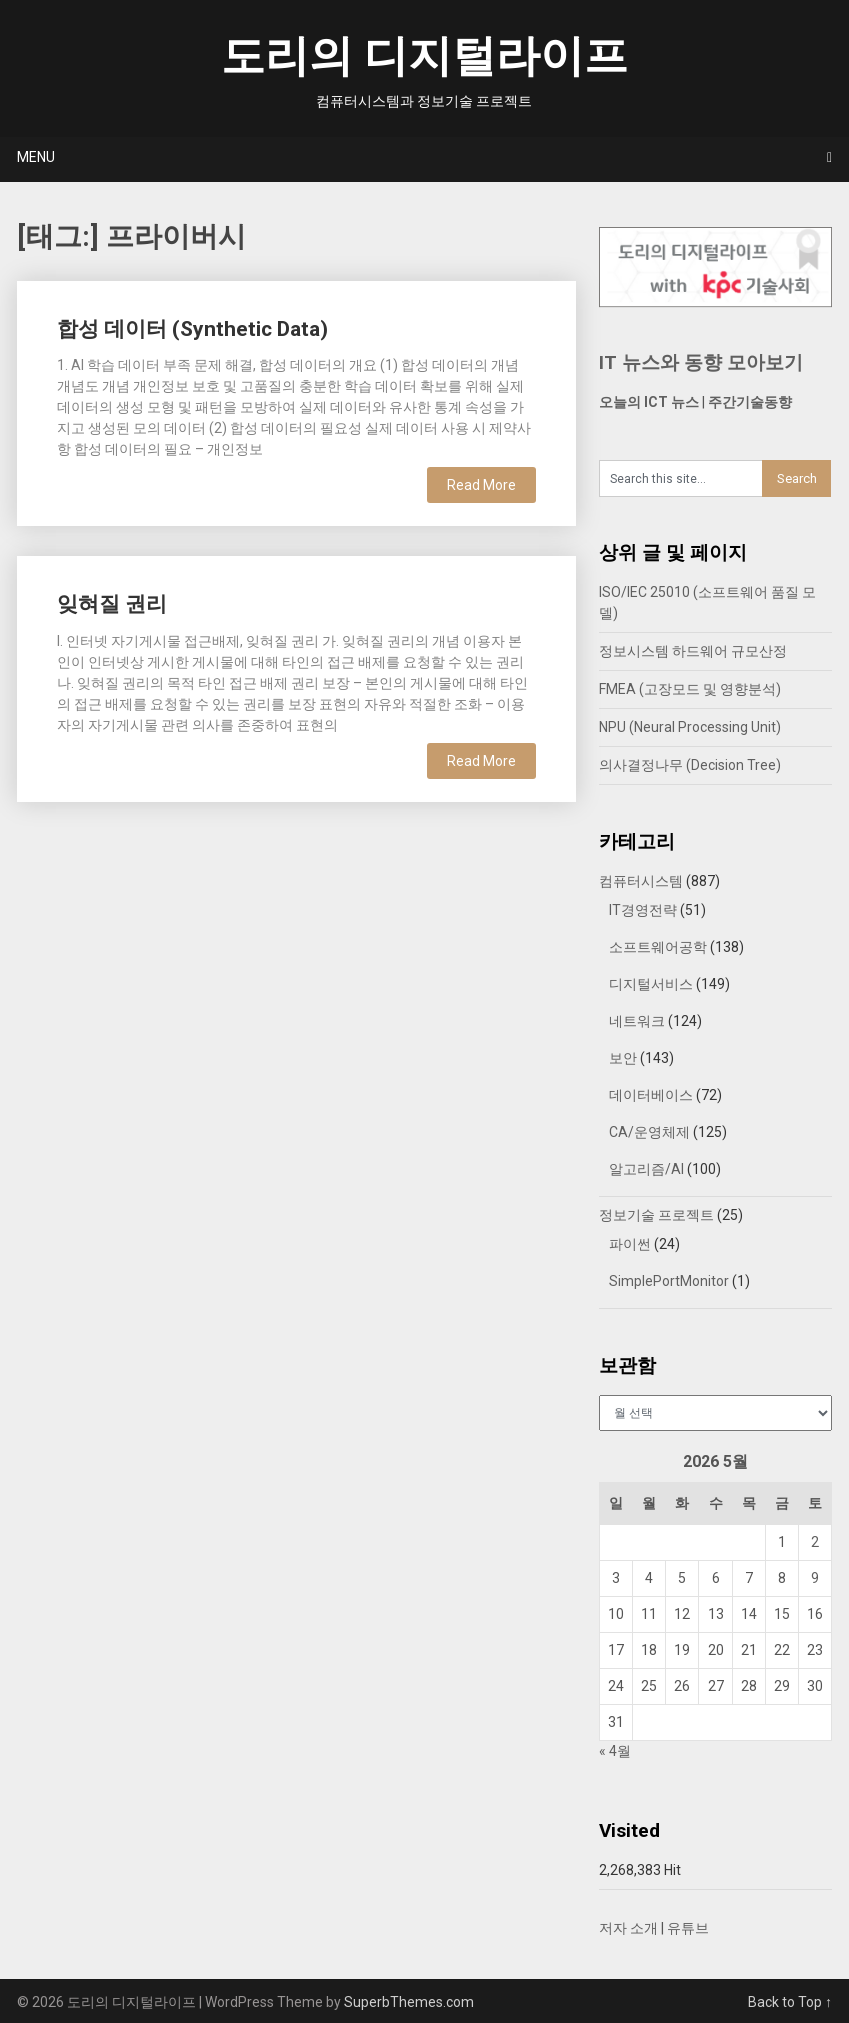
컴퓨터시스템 (641, 881)
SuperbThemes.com (409, 2002)
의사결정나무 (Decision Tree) (690, 765)
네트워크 (637, 1021)
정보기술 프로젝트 (656, 1215)
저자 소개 (628, 1928)
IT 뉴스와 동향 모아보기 (701, 362)
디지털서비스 (651, 984)
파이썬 (630, 1244)
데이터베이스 (651, 1095)
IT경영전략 (643, 910)
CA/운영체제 (649, 1132)
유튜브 (688, 1928)
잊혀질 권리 (112, 604)
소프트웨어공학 (658, 947)
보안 (623, 1058)
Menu (36, 157)
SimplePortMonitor (669, 1281)
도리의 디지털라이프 (424, 56)
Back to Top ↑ (790, 2002)
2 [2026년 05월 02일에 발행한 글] (815, 1542)
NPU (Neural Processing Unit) (690, 727)
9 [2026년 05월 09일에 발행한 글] (815, 1578)
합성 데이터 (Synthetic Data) (192, 329)
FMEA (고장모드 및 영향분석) (690, 689)
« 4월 (615, 1751)
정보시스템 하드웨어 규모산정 (693, 651)
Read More (481, 485)
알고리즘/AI (646, 1169)
